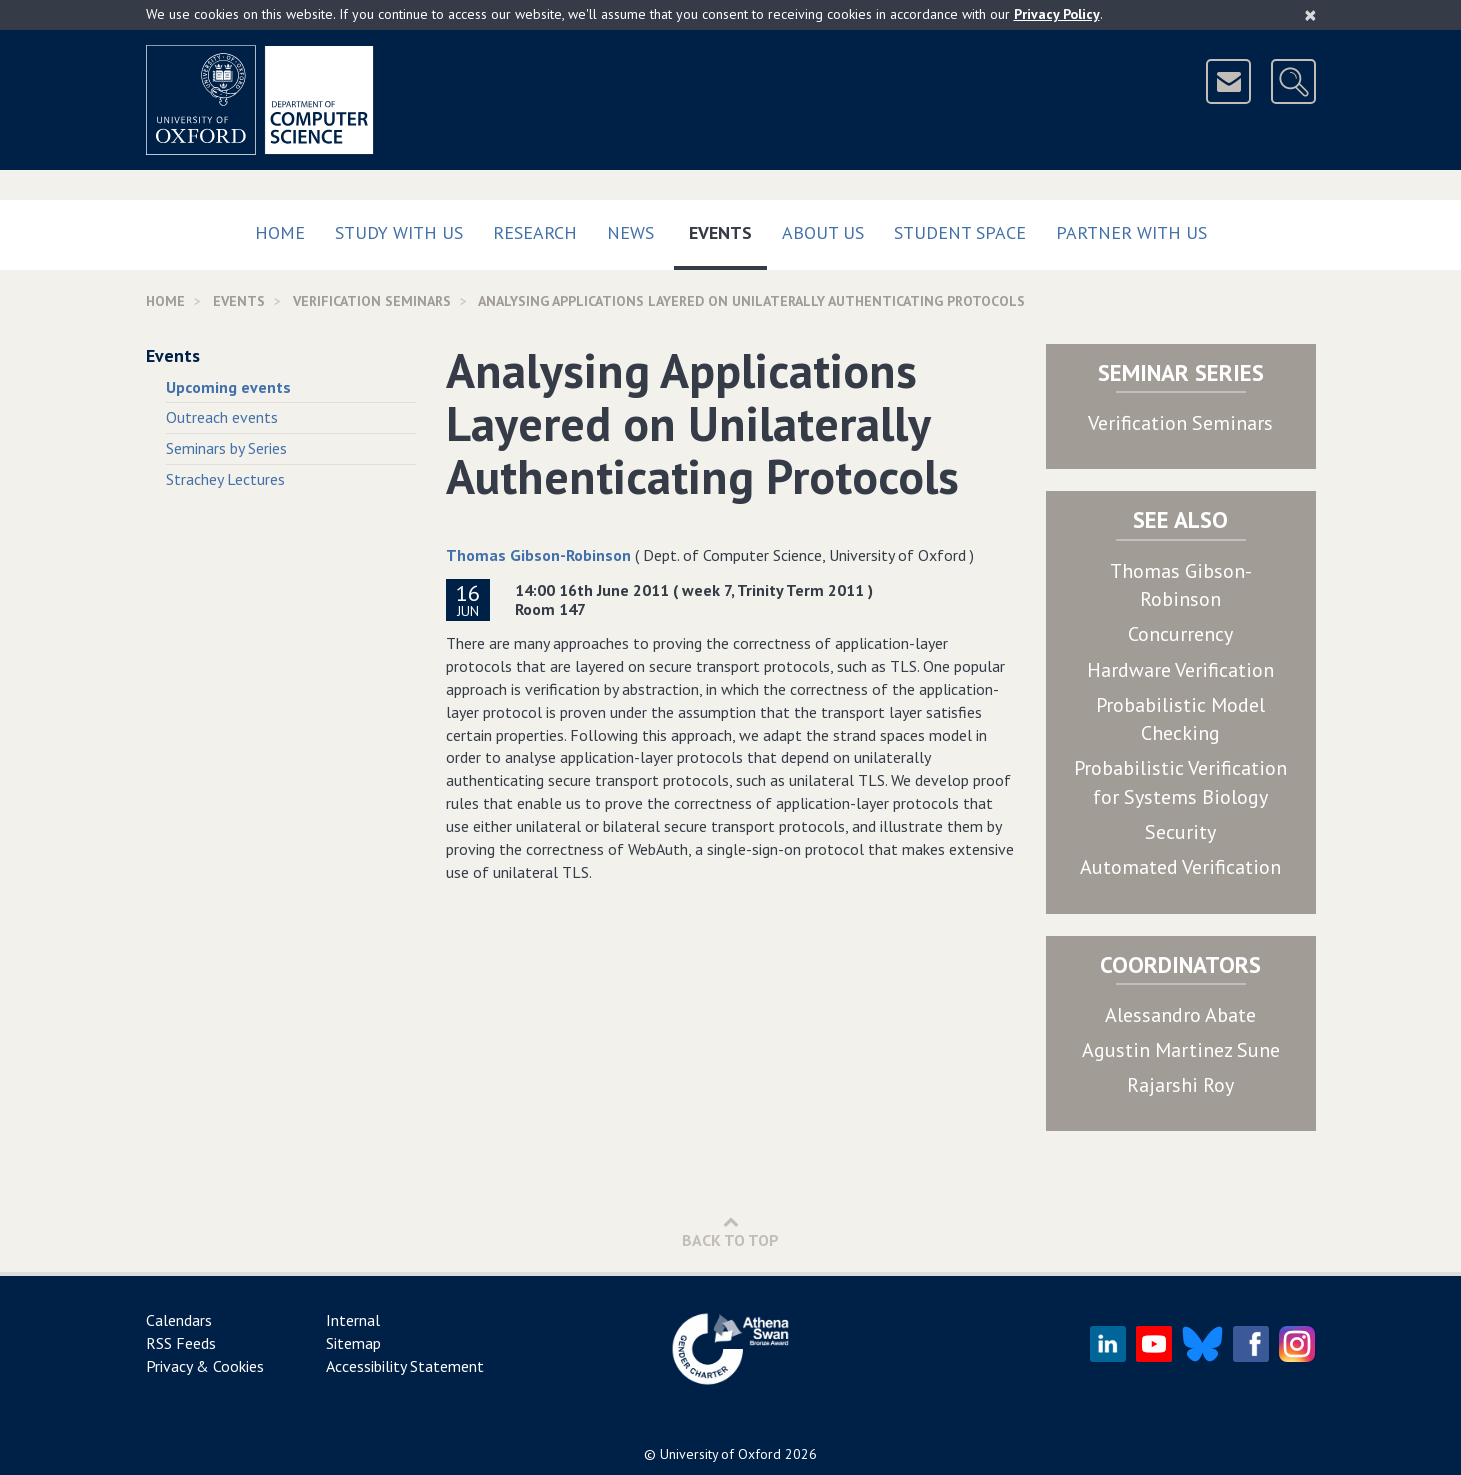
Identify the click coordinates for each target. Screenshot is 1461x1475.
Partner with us (1131, 232)
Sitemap (353, 1343)
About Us (823, 232)
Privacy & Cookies (205, 1366)
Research (535, 232)
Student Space (960, 232)
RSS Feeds (181, 1343)
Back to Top (730, 1231)
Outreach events (222, 417)
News (630, 232)
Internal (353, 1320)
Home (280, 232)
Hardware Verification (1180, 670)
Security (1180, 832)
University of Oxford (720, 1454)
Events (728, 228)
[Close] (1310, 15)
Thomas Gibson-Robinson (538, 555)
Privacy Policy (1057, 14)
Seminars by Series (226, 448)
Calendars (179, 1320)
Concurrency (1180, 634)
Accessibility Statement (405, 1366)
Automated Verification (1180, 867)
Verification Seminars (1180, 423)
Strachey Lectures (225, 479)
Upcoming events (228, 387)
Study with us (399, 232)
